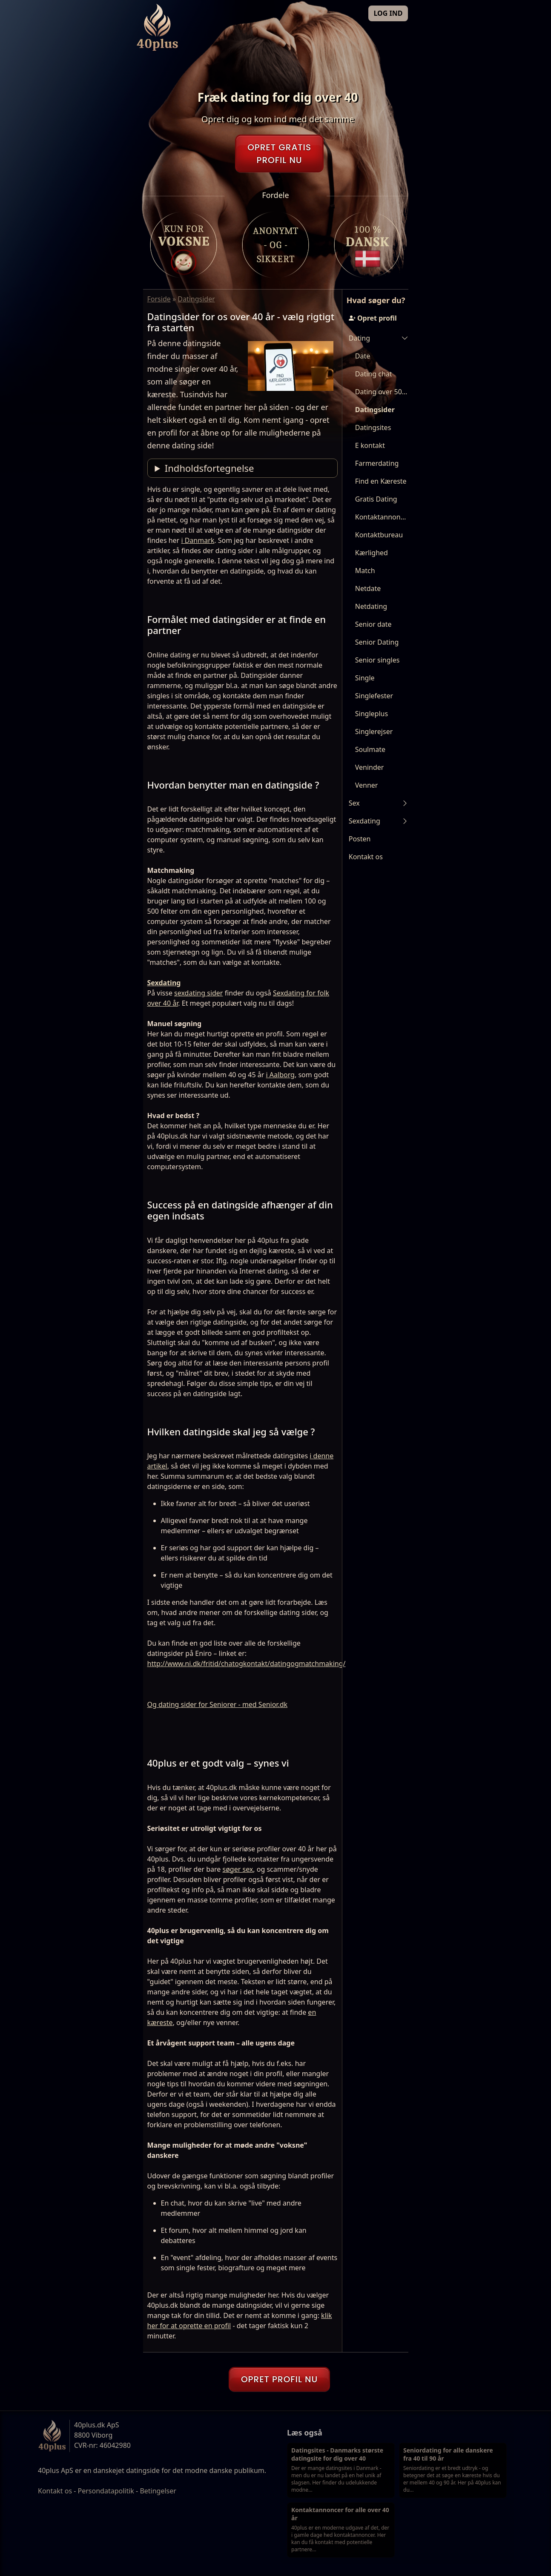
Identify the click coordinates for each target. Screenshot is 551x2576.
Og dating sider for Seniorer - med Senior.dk (217, 1704)
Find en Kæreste (381, 481)
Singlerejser (374, 731)
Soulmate (370, 749)
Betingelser (158, 2491)
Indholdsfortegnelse (209, 468)
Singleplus (371, 713)
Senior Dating (377, 642)
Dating (359, 338)
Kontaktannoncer (381, 517)
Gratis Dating (376, 499)
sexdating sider (198, 993)
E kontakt (370, 445)
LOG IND (388, 13)
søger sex (238, 1869)
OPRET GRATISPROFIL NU (279, 153)
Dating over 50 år (381, 391)
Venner (366, 785)
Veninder (369, 767)
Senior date (373, 624)
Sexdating (164, 982)
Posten (360, 838)
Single (365, 678)
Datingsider (375, 409)
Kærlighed (371, 552)
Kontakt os (366, 856)
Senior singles (377, 660)
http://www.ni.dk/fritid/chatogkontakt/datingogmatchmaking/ (246, 1663)
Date (362, 356)
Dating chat (373, 374)
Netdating (371, 606)
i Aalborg (280, 1074)
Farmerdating (377, 463)
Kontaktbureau (379, 534)
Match (365, 570)
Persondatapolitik (106, 2491)
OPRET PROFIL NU (279, 2379)
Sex (354, 803)
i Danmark (197, 540)
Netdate (368, 588)
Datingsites (373, 427)
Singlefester (374, 695)
